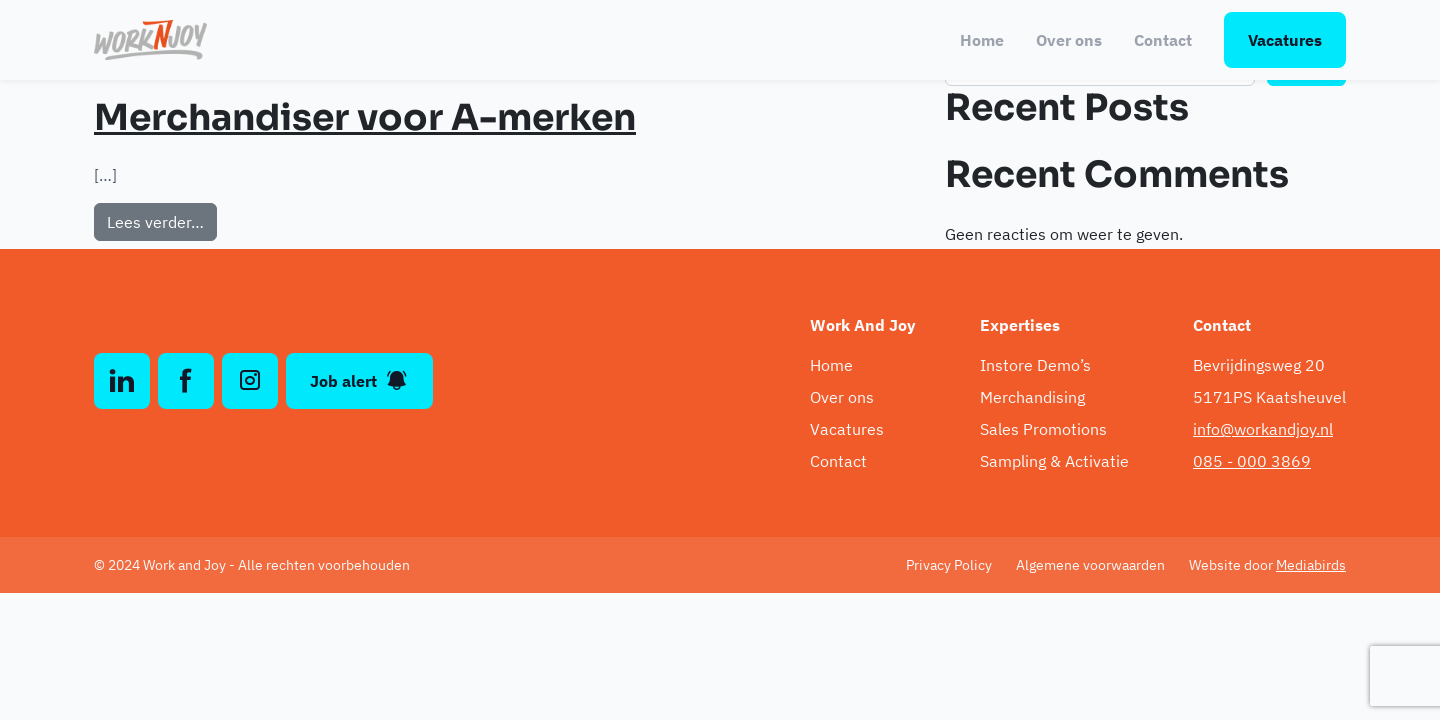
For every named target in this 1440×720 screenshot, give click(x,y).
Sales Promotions (1043, 429)
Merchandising (1032, 397)
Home (982, 40)
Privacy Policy (949, 565)
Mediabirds (1311, 565)
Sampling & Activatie (1054, 461)
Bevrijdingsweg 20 (1259, 365)
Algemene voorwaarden (1090, 565)
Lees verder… (162, 220)
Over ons (1069, 40)
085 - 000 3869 (1252, 461)
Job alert (359, 381)
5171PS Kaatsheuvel (1269, 397)
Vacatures (1285, 40)
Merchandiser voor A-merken (365, 117)
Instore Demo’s (1035, 365)
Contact (1163, 40)
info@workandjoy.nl (1263, 429)
